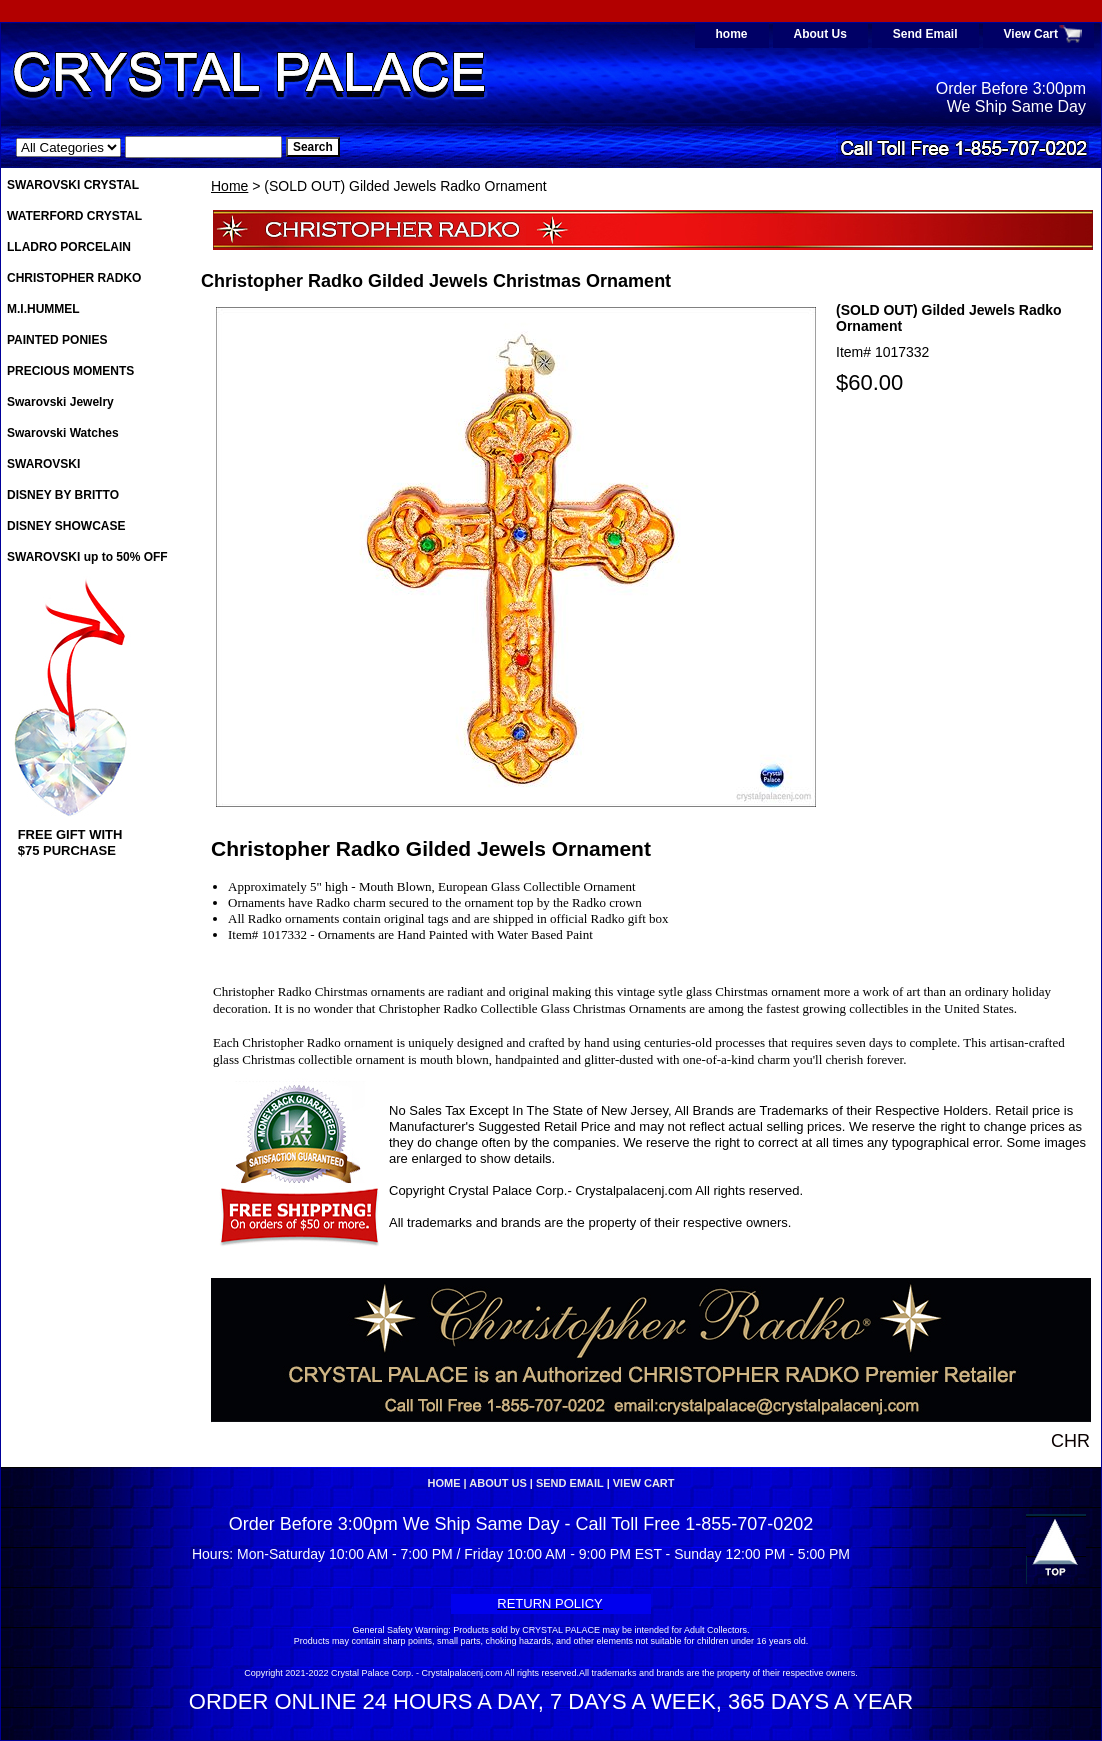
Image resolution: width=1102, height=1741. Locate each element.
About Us (820, 34)
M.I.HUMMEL (43, 309)
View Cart (1031, 34)
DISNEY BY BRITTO (63, 495)
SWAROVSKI (43, 464)
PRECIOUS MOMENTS (70, 371)
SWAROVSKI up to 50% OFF (87, 557)
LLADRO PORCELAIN (69, 247)
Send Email (925, 34)
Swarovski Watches (63, 433)
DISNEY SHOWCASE (66, 526)
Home (229, 186)
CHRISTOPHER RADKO (74, 278)
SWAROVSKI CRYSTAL (73, 185)
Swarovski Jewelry (60, 402)
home (732, 34)
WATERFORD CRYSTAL (74, 216)
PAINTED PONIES (57, 340)
